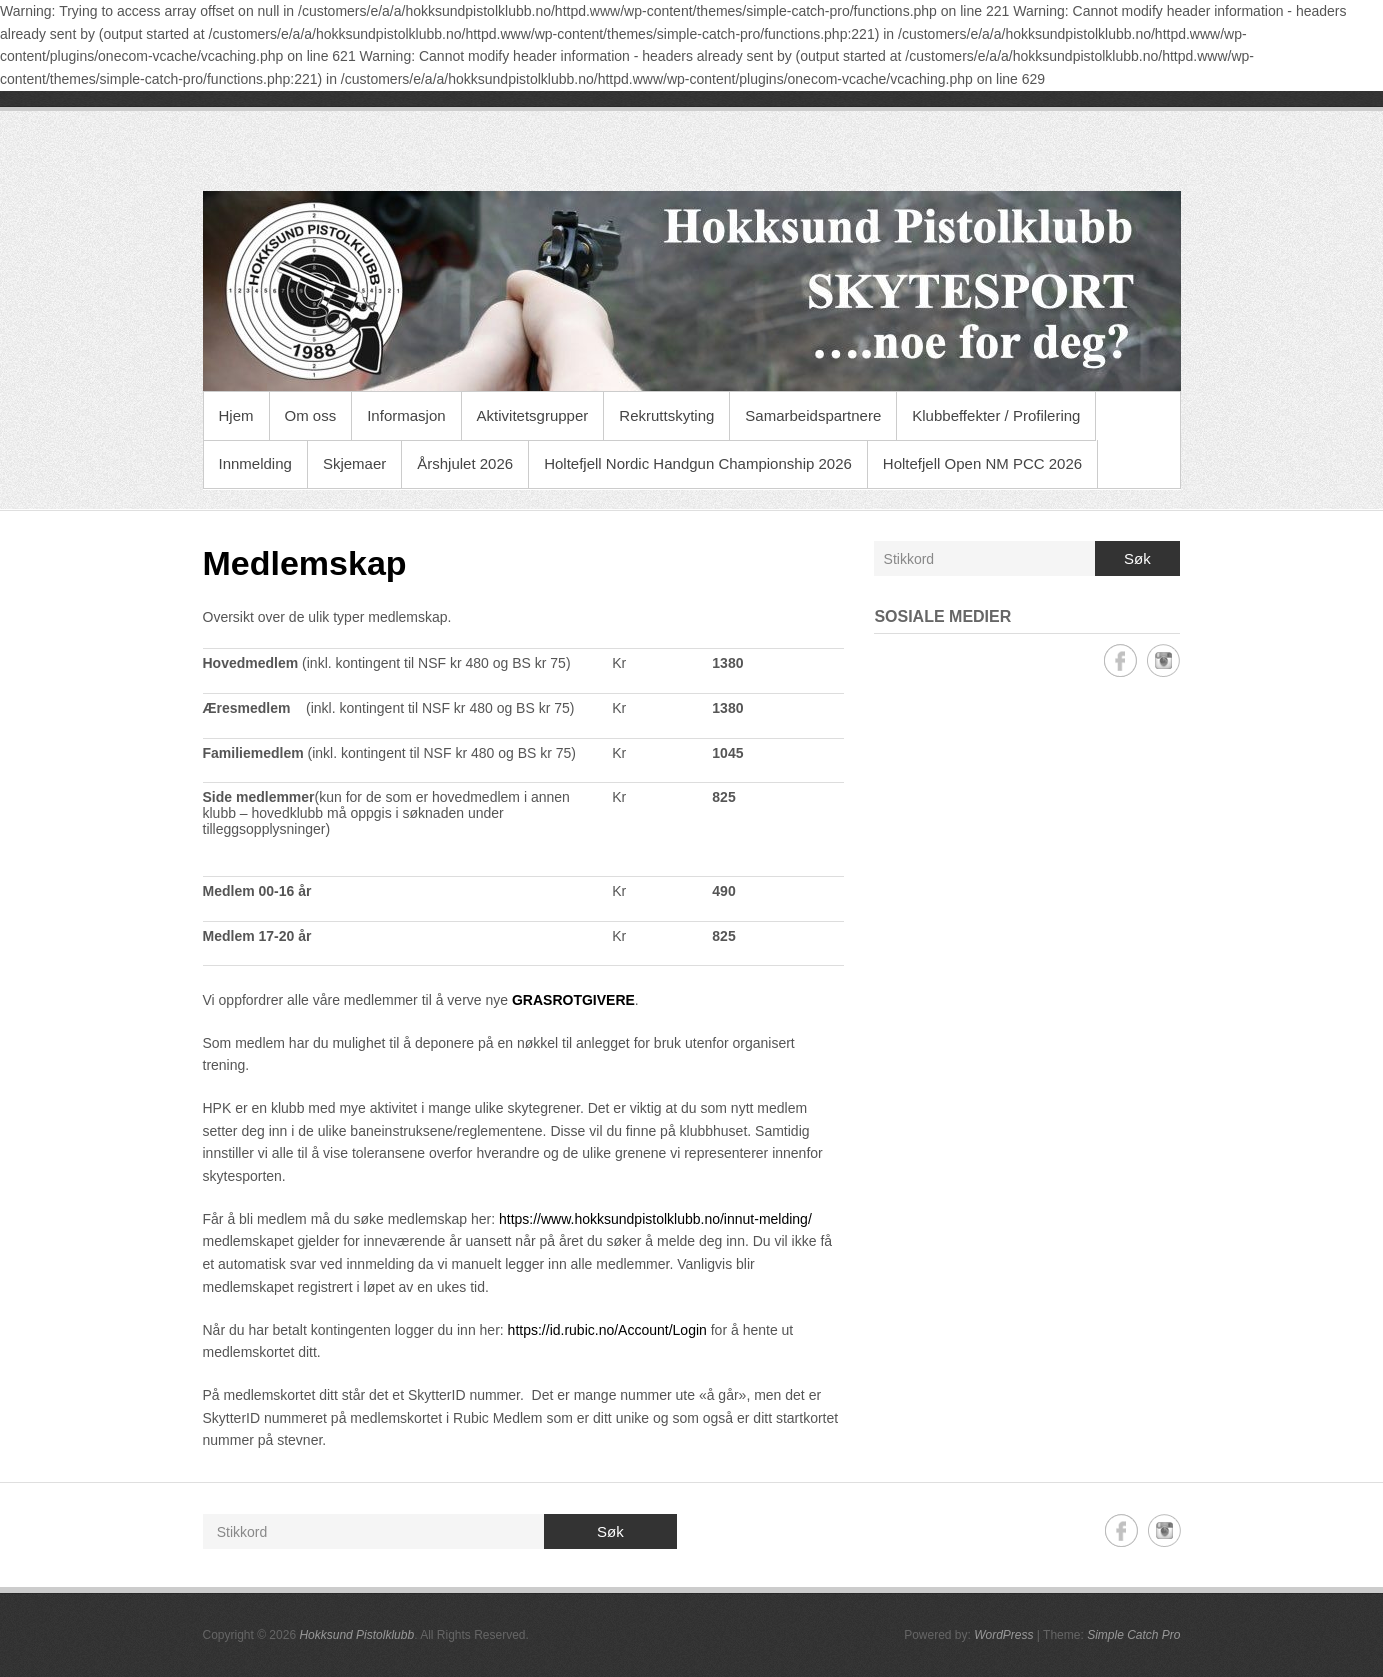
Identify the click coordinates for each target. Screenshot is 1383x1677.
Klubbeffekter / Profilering (996, 415)
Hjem (236, 415)
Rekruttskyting (666, 415)
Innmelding (255, 463)
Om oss (311, 415)
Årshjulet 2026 (465, 463)
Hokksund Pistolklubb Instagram (1163, 660)
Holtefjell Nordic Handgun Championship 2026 (698, 463)
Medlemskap (305, 563)
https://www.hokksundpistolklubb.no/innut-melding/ (655, 1219)
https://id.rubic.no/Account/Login (607, 1330)
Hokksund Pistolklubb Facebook (1120, 660)
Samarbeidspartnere (813, 415)
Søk (1137, 558)
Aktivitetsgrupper (533, 415)
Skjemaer (354, 463)
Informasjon (406, 415)
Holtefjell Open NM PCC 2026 (982, 463)
